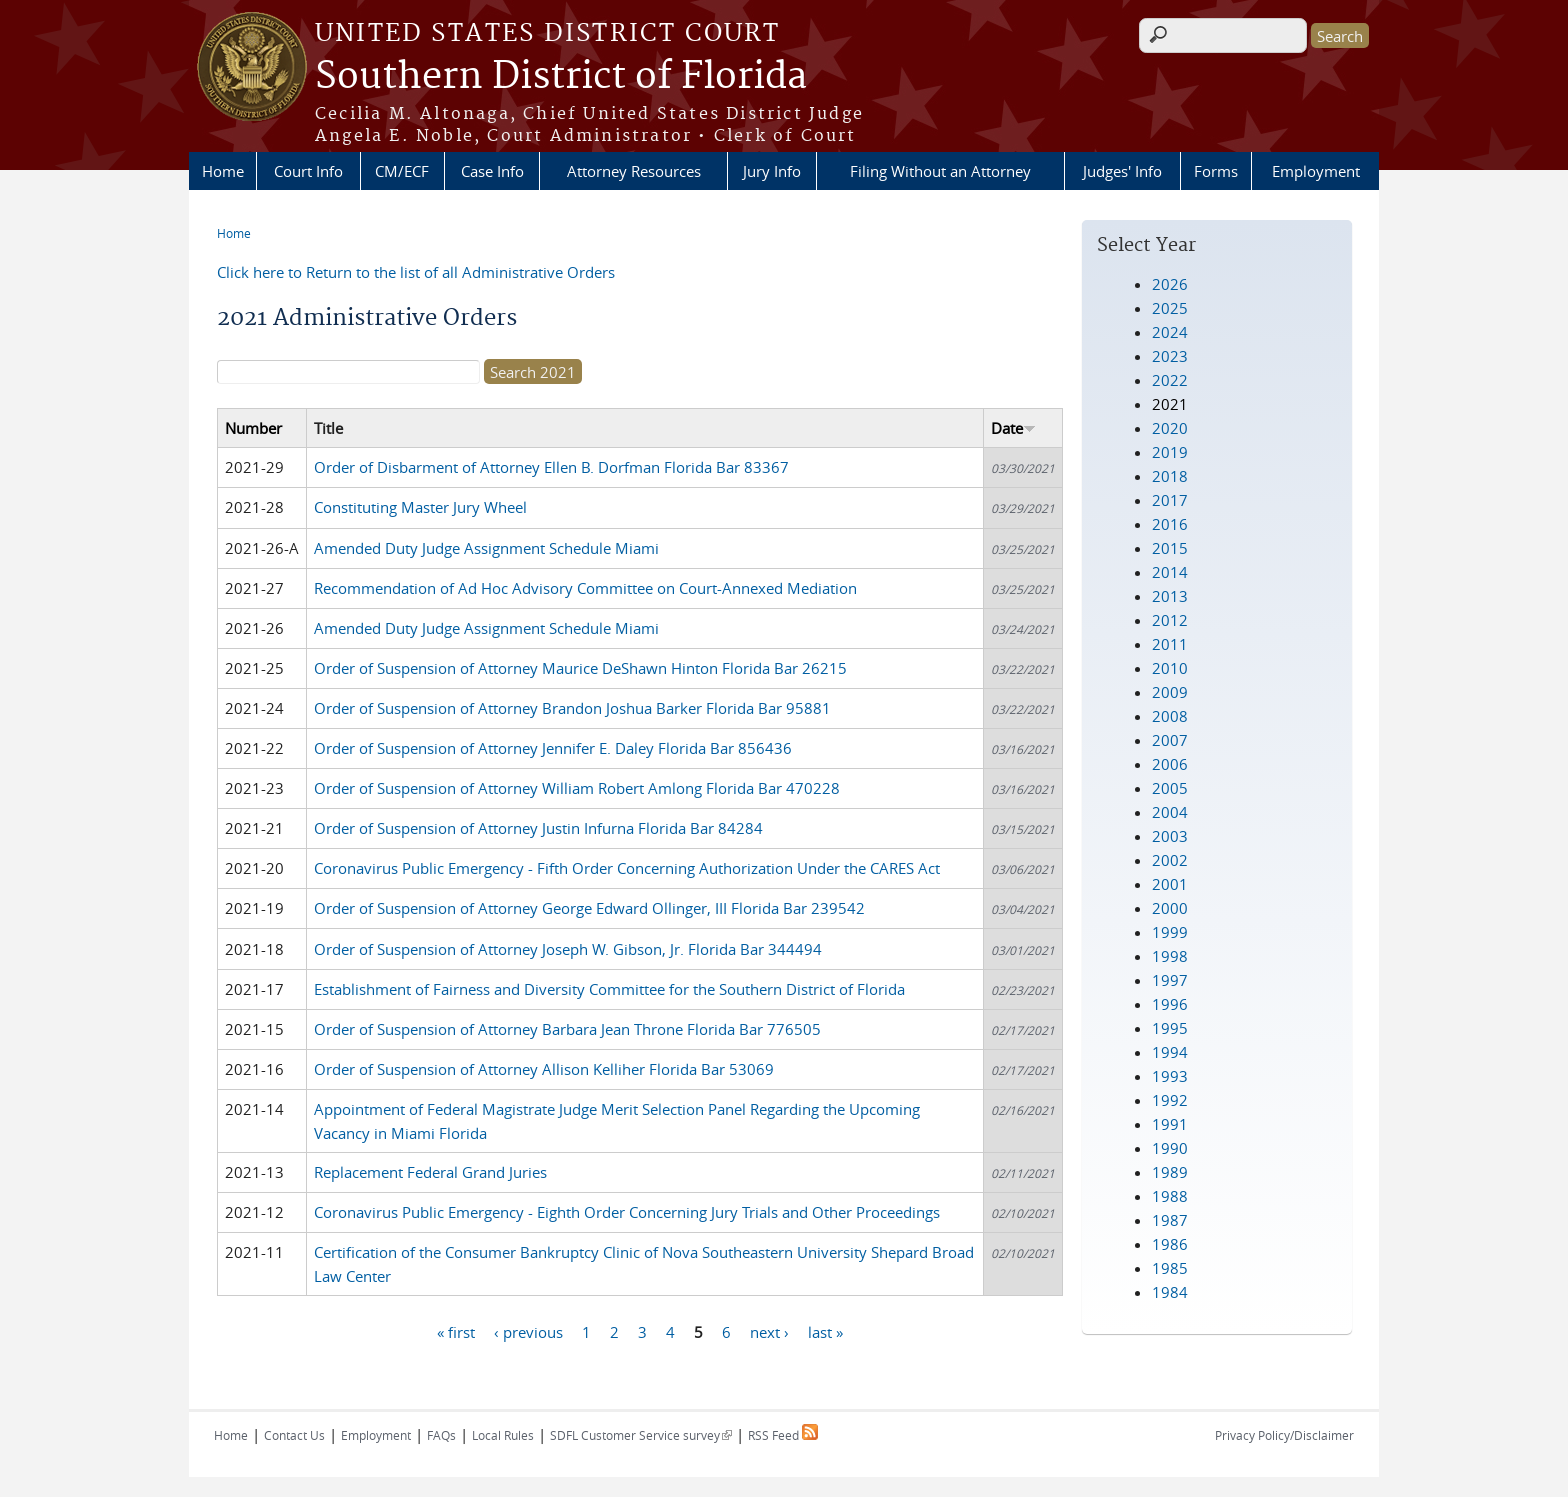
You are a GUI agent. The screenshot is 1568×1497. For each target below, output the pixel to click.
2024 (1170, 332)
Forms (1216, 171)
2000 (1170, 908)
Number (253, 428)
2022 (1170, 380)
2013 (1170, 596)
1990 (1170, 1148)
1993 (1170, 1076)
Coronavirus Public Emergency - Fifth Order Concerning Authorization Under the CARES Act (627, 868)
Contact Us (294, 1435)
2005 (1170, 788)
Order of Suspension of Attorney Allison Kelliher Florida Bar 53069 (544, 1069)
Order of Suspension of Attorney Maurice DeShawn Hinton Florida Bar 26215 (580, 668)
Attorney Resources (634, 171)
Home (223, 171)
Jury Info (772, 171)
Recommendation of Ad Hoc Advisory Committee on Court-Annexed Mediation (585, 588)
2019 (1170, 452)
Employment (1316, 171)
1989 (1170, 1172)
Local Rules (503, 1435)
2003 (1170, 836)
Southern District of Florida (561, 77)
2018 (1170, 476)
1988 (1170, 1196)
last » (825, 1331)
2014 (1170, 572)
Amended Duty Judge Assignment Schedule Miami (486, 548)
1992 (1170, 1100)
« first (456, 1331)
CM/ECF (402, 171)
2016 (1170, 524)
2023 (1170, 356)
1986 (1170, 1244)
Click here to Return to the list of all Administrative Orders (416, 272)
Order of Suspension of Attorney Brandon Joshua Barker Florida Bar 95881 (572, 708)
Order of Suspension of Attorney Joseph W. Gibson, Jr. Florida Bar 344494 (568, 949)
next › (769, 1331)
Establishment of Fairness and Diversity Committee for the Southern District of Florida (609, 989)
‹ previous (528, 1331)
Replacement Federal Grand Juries (430, 1172)
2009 (1170, 692)
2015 (1170, 548)
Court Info (308, 171)
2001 (1170, 884)
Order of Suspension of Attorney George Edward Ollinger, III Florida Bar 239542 (589, 908)
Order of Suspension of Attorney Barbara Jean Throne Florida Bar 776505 (567, 1029)
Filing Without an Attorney (940, 171)
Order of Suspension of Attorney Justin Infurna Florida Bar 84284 (538, 828)
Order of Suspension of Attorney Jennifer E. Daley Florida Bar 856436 (553, 748)
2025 (1170, 308)
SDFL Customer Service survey (641, 1435)
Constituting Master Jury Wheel (420, 507)
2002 (1170, 860)
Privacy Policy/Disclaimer (1284, 1435)
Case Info (492, 171)
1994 (1170, 1052)
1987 (1170, 1220)
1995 (1170, 1028)
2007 (1170, 740)
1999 (1170, 932)
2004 (1170, 812)
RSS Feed (783, 1435)
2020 (1170, 428)
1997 (1170, 980)
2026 (1170, 284)
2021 (1170, 404)
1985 (1170, 1268)
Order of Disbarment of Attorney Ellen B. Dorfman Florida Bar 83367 (551, 467)
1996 (1170, 1004)
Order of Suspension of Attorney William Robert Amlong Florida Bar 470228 (577, 788)
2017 (1170, 500)
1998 (1170, 956)
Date (1013, 428)
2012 (1170, 620)
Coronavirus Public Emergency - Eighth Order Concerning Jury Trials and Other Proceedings (627, 1212)
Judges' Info (1122, 171)
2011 (1170, 644)
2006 (1170, 764)
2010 (1170, 668)
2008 (1170, 716)
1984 (1170, 1292)
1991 (1170, 1124)
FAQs (441, 1435)
